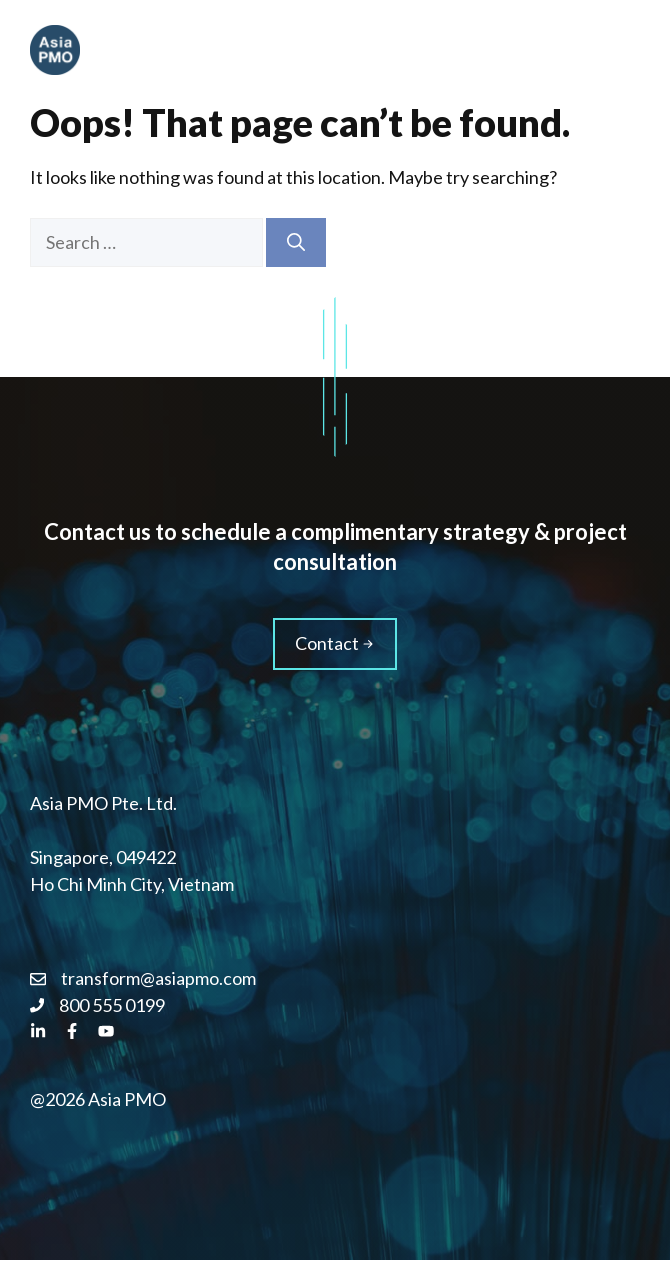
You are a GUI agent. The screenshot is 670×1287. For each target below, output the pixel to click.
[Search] (296, 242)
